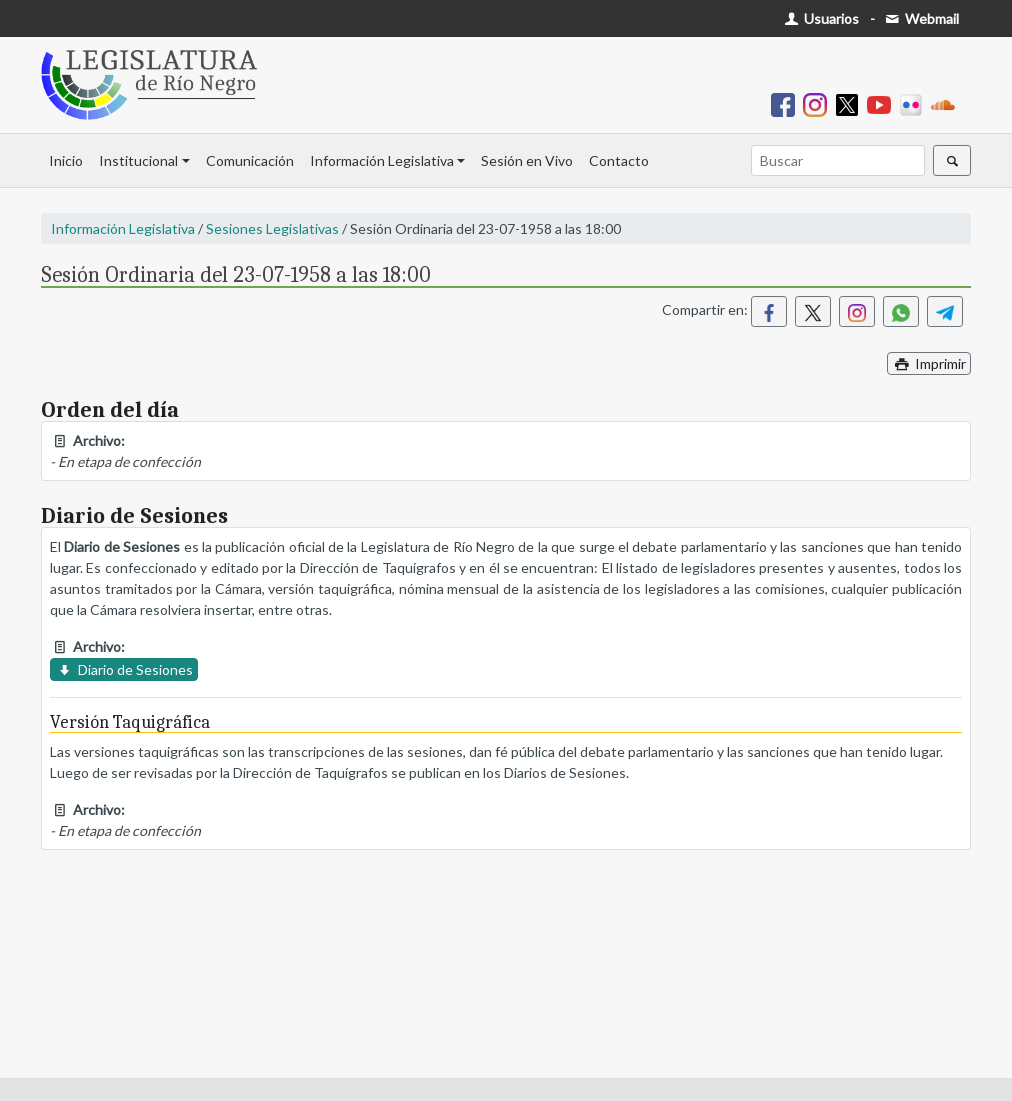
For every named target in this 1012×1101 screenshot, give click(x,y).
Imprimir (929, 363)
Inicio (66, 160)
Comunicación (250, 160)
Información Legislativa (382, 160)
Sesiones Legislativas (272, 228)
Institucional (138, 160)
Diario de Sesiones (124, 669)
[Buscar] (838, 160)
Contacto (619, 160)
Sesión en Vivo (527, 160)
